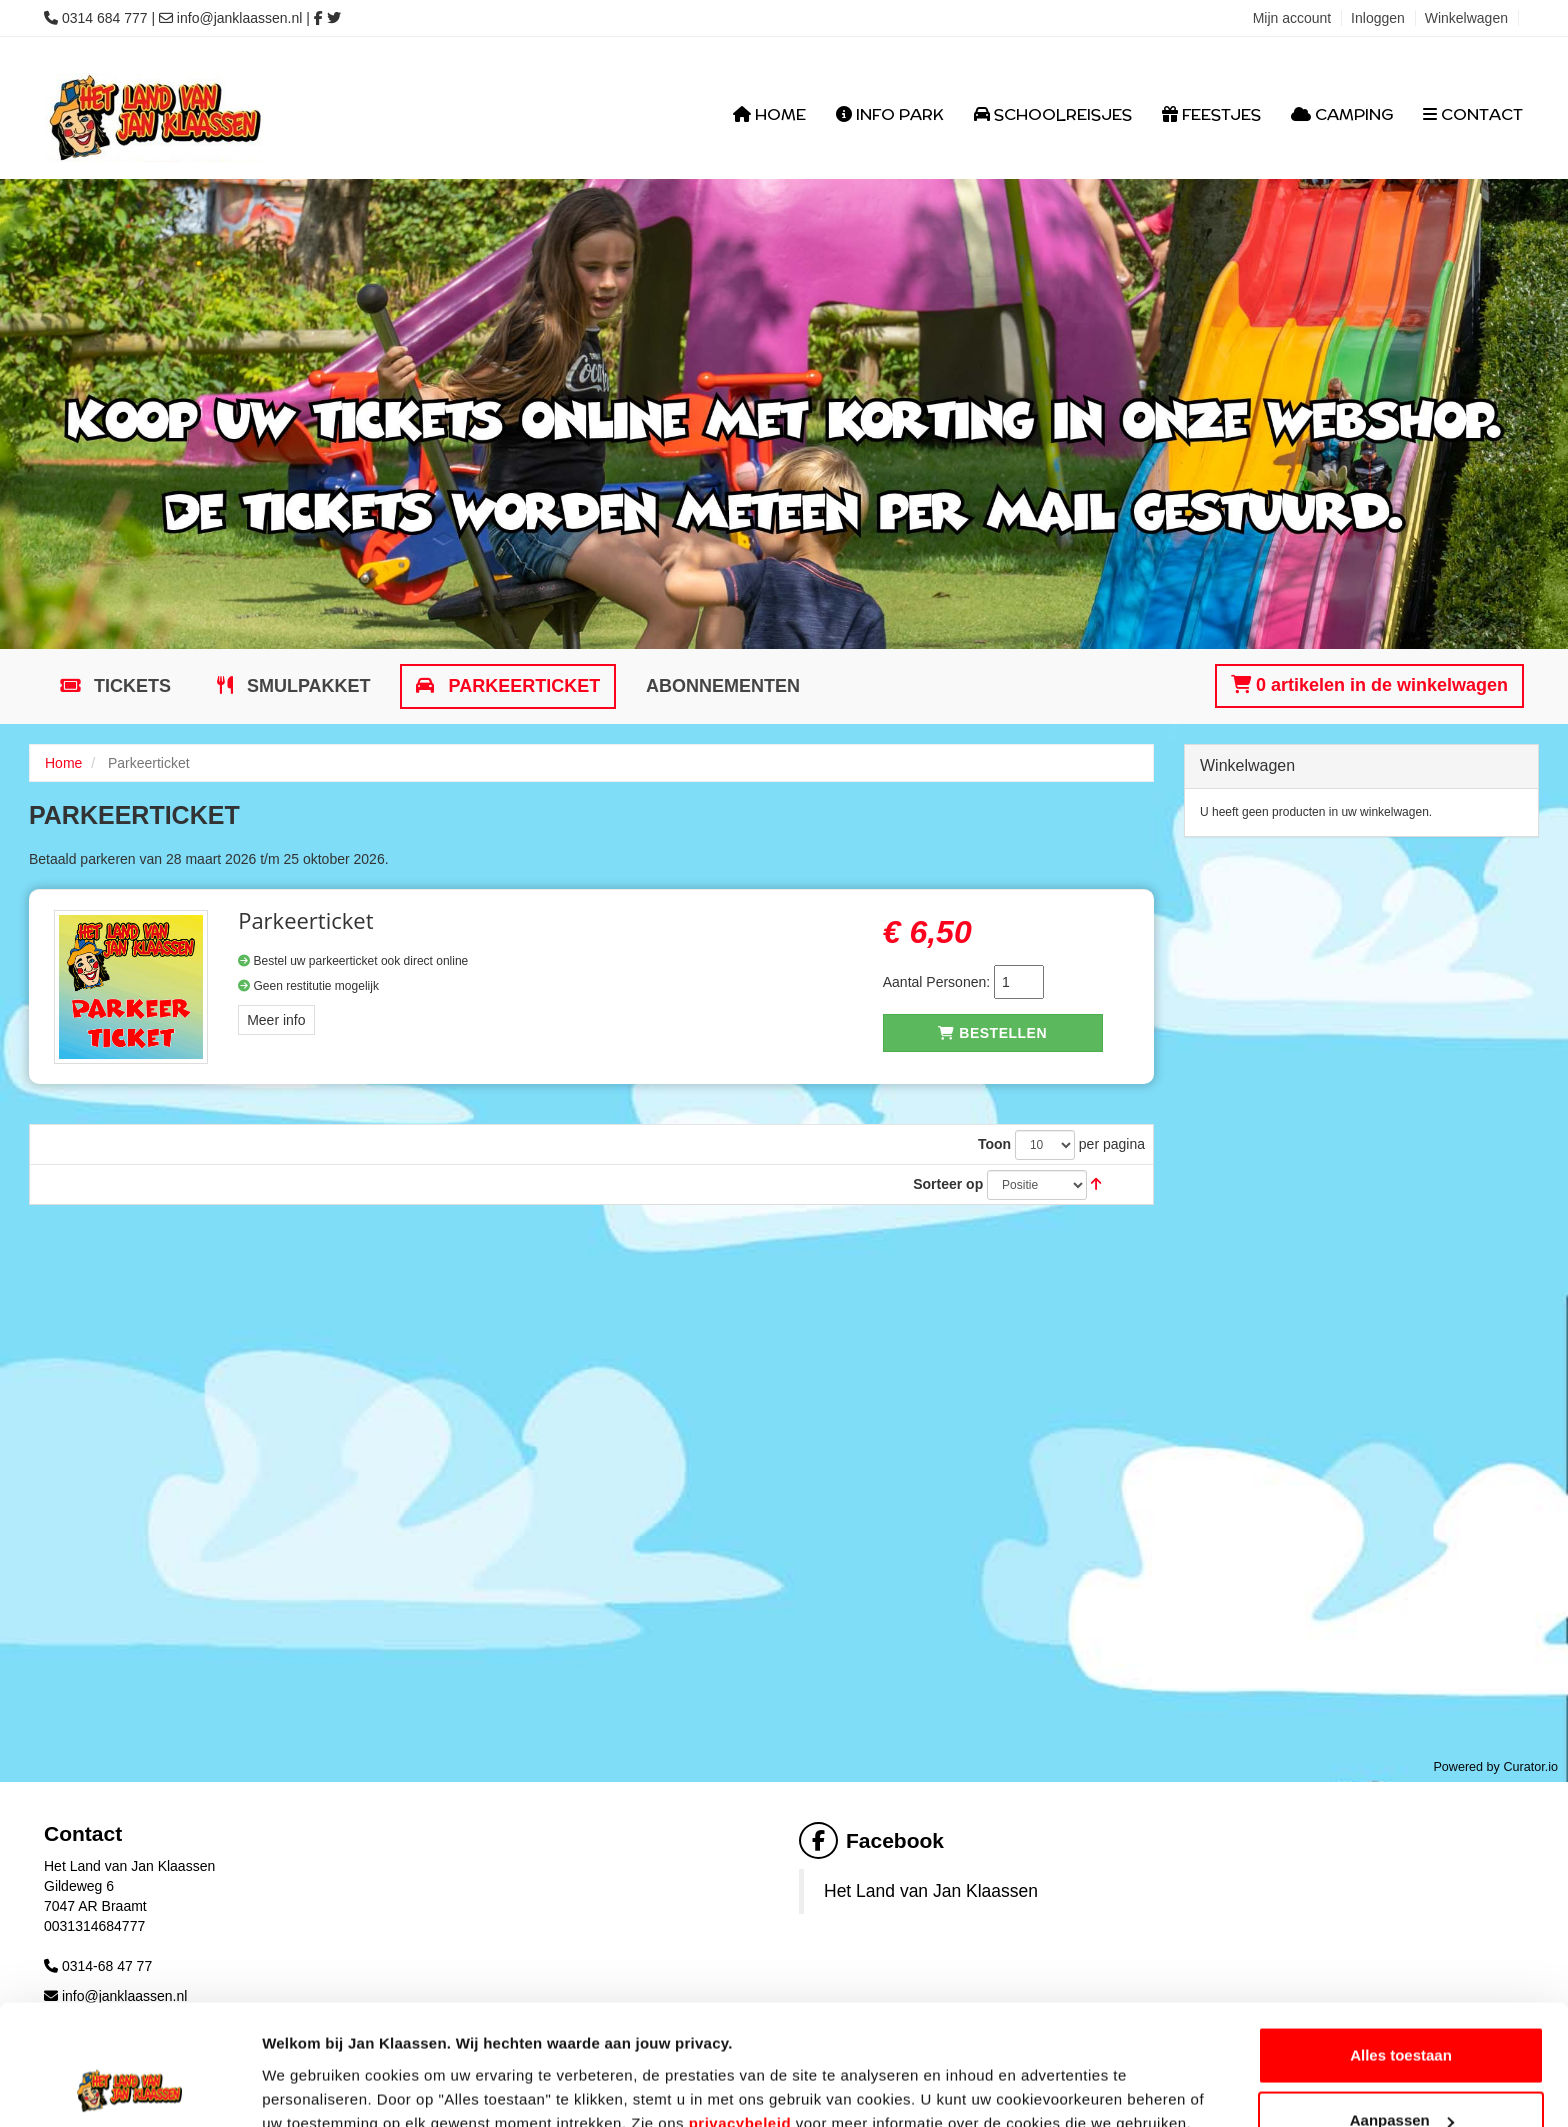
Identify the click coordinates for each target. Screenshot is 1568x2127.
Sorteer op (948, 1184)
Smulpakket (306, 686)
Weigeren (1400, 2073)
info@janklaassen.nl (240, 18)
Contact (1473, 114)
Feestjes (1211, 114)
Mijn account (1292, 18)
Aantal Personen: (936, 982)
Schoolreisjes (1053, 114)
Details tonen (309, 2065)
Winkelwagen (1466, 18)
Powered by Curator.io (1495, 1767)
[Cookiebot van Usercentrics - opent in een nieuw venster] (129, 2088)
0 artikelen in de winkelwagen (1369, 685)
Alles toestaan (1401, 1942)
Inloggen (1378, 18)
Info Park (890, 114)
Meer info (276, 1020)
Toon (994, 1144)
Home (769, 114)
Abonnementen (723, 686)
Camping (1342, 114)
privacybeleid (740, 2010)
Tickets (130, 686)
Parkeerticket (521, 686)
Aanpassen (1402, 2008)
